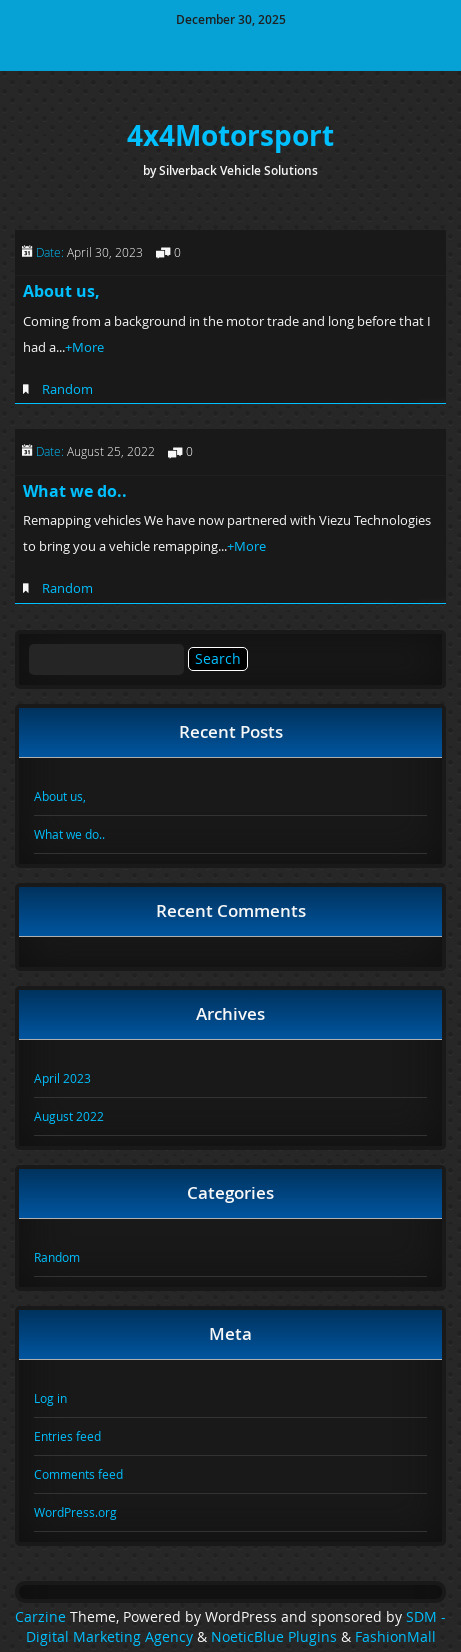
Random (67, 389)
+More (84, 347)
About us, (61, 291)
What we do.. (75, 491)
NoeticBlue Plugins (274, 1637)
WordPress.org (75, 1512)
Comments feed (78, 1474)
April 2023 (62, 1078)
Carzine (42, 1617)
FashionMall (395, 1637)
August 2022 (69, 1116)
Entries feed (67, 1436)
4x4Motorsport (230, 135)
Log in (50, 1398)
